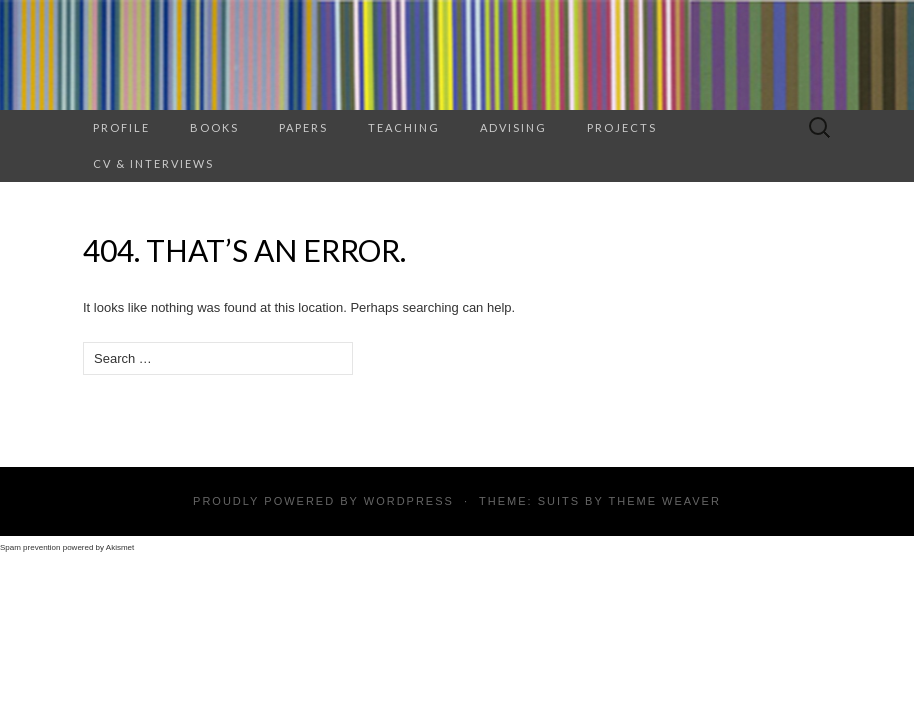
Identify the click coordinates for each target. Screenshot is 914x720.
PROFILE (121, 127)
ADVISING (513, 127)
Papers (303, 127)
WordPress (409, 501)
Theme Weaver (664, 501)
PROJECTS (622, 127)
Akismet (120, 547)
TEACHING (404, 127)
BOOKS (214, 127)
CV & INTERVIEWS (153, 163)
